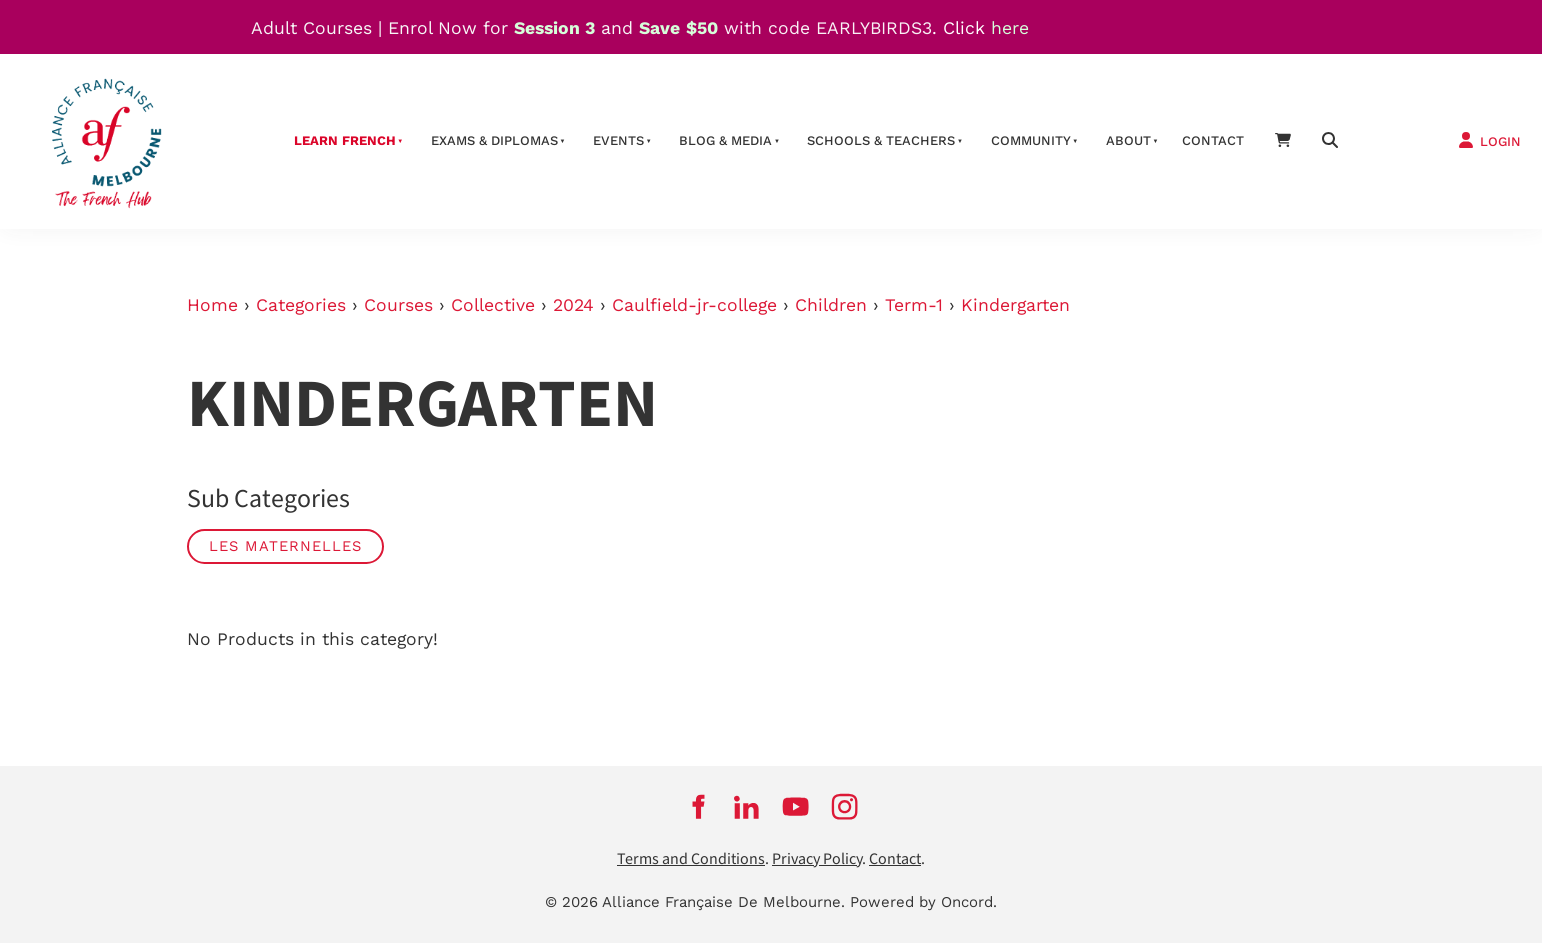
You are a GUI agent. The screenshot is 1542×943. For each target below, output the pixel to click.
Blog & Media (725, 140)
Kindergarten (1015, 305)
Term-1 (914, 305)
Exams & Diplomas (494, 140)
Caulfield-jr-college (694, 305)
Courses (398, 305)
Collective (493, 305)
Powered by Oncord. (923, 902)
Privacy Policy (817, 859)
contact (1213, 140)
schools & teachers (881, 140)
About (1128, 140)
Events (618, 140)
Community (1031, 140)
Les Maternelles (285, 546)
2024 (573, 305)
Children (831, 305)
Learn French (345, 140)
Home (212, 305)
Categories (301, 305)
